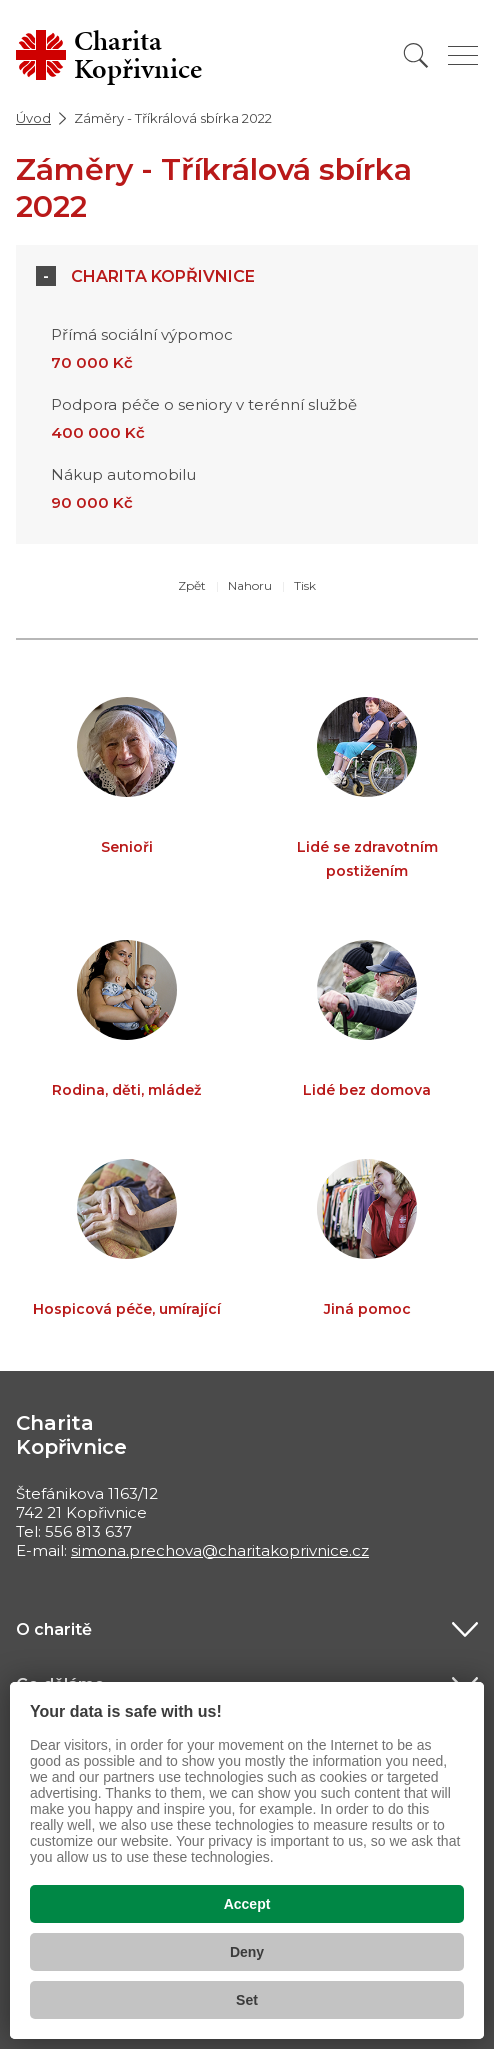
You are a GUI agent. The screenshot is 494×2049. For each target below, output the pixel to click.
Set (247, 2000)
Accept (247, 1904)
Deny (247, 1952)
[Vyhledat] (416, 55)
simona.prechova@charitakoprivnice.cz (220, 1550)
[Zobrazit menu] (463, 55)
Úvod (33, 118)
